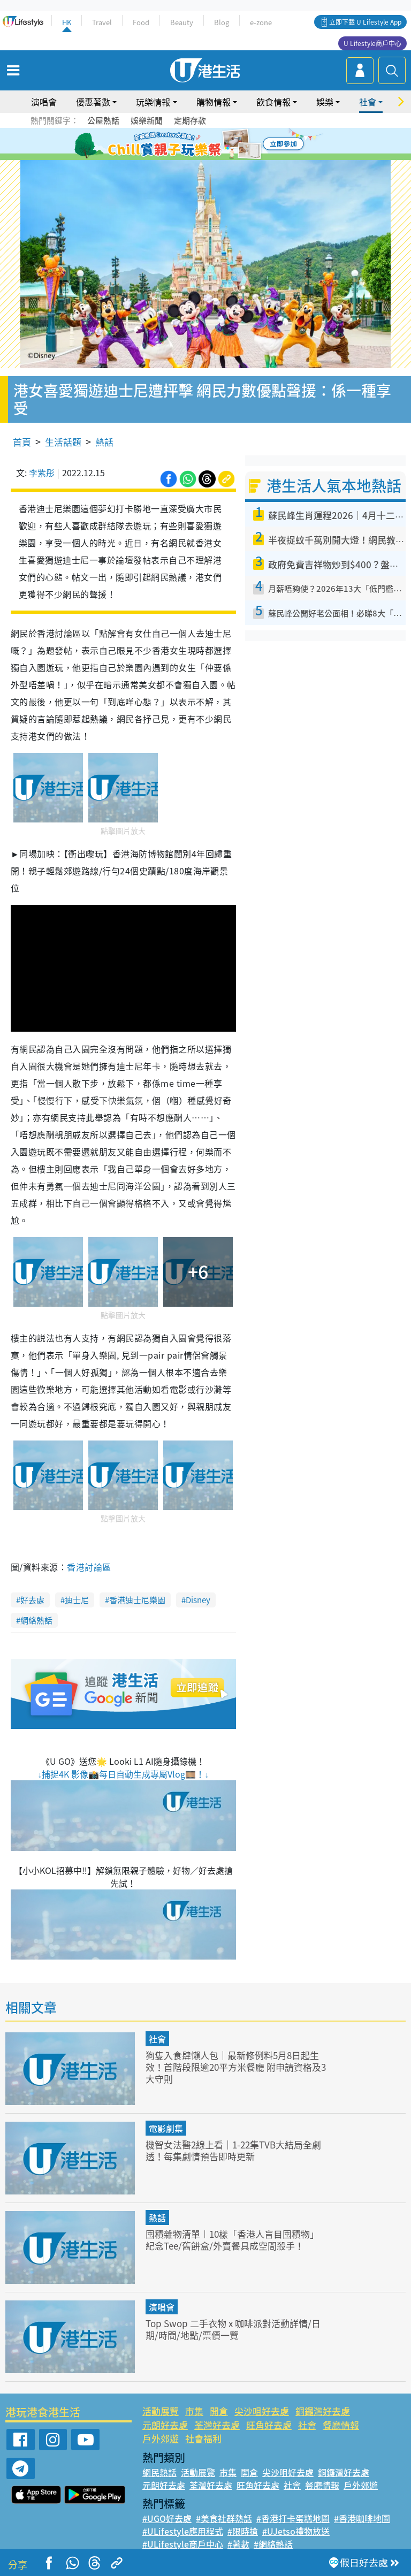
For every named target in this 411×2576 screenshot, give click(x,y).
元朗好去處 (165, 2425)
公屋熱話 (103, 120)
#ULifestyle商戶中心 (182, 2543)
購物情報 (213, 101)
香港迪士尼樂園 (137, 1600)
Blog (221, 22)
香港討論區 (89, 1566)
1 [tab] (181, 144)
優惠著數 (93, 101)
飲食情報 (273, 101)
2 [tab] (192, 144)
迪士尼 (77, 1600)
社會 (367, 101)
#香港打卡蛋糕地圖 (293, 2518)
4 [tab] (213, 144)
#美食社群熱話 (224, 2518)
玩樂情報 (153, 101)
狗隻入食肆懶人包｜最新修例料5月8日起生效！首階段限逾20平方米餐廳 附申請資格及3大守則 (236, 2066)
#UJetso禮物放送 (296, 2531)
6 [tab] (235, 144)
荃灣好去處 (217, 2425)
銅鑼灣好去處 (322, 2411)
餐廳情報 (341, 2425)
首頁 (22, 441)
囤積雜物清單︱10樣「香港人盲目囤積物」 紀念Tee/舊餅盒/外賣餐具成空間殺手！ (232, 2239)
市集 (194, 2411)
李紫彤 (42, 472)
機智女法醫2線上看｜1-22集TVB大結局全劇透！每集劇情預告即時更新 (233, 2150)
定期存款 (190, 120)
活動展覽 (160, 2411)
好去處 (32, 1600)
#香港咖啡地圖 (362, 2518)
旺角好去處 (269, 2425)
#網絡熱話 (273, 2543)
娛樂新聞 (147, 120)
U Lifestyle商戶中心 (372, 43)
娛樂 (324, 101)
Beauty (181, 22)
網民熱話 (159, 2472)
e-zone (261, 22)
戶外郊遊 (160, 2438)
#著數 (238, 2543)
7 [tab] (208, 157)
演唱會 (44, 101)
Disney (198, 1600)
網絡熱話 (36, 1620)
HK (66, 22)
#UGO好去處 (167, 2518)
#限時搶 (242, 2531)
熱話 (104, 441)
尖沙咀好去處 (261, 2411)
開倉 (219, 2411)
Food (141, 22)
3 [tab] (202, 144)
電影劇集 (166, 2128)
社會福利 (203, 2438)
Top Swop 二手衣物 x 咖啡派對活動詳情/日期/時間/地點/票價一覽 (233, 2329)
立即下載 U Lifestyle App (365, 22)
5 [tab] (224, 144)
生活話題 (63, 441)
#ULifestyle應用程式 (182, 2531)
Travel (102, 22)
